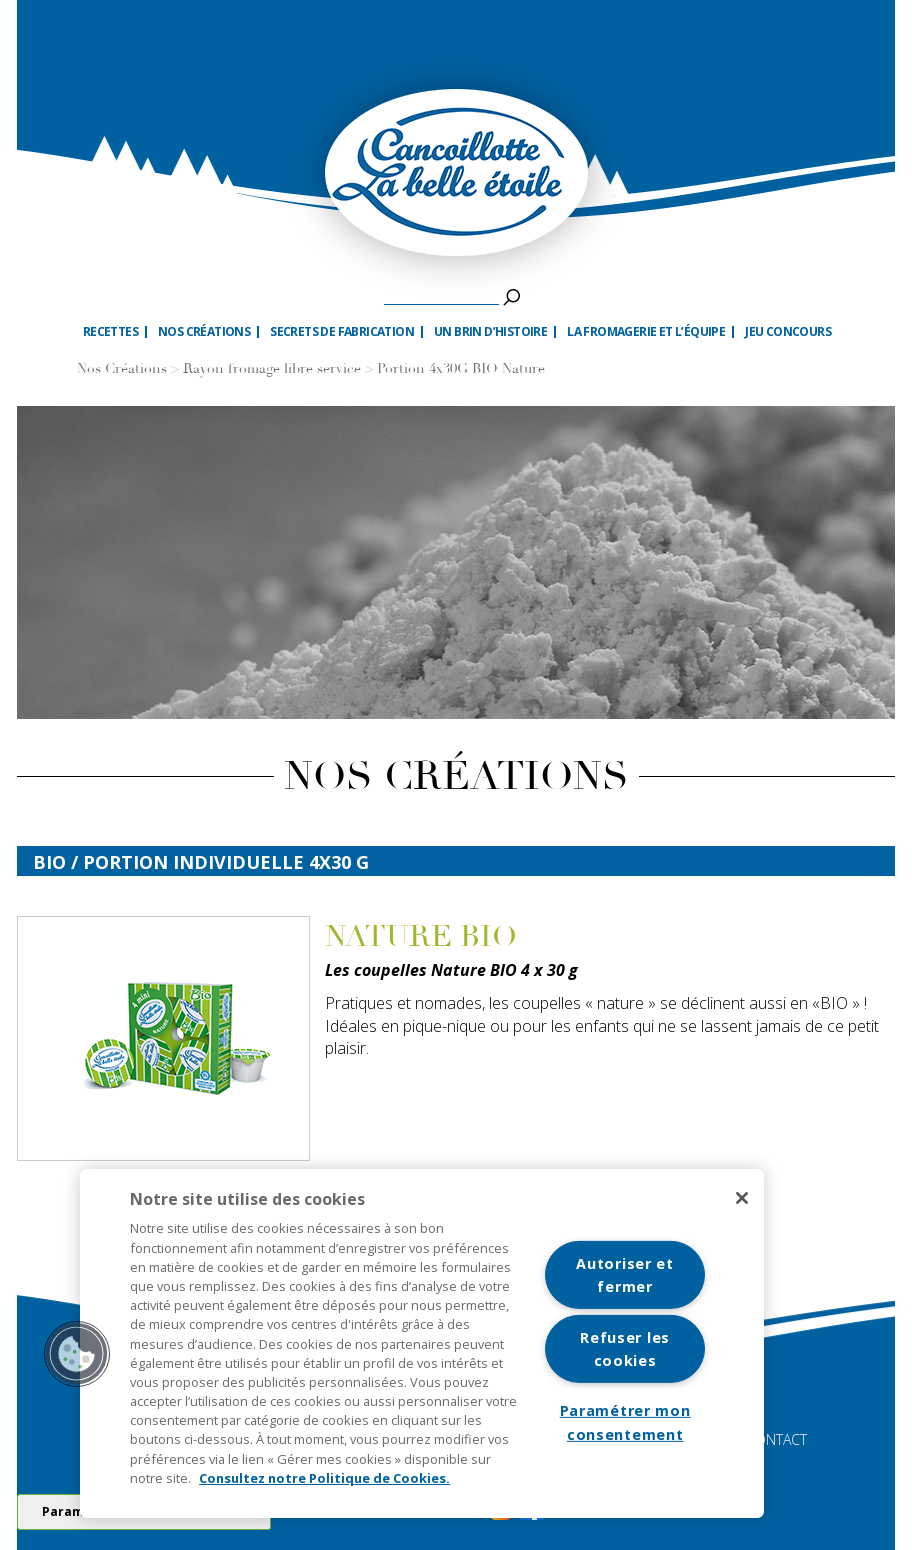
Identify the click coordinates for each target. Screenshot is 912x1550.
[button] (77, 1354)
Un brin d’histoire (490, 332)
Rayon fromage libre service (272, 369)
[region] (422, 1343)
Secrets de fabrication (342, 332)
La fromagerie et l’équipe (646, 332)
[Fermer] (742, 1198)
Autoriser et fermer (625, 1275)
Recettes (110, 332)
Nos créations (204, 332)
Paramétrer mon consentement (625, 1422)
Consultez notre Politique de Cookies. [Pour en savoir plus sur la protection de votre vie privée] (324, 1478)
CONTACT (776, 1439)
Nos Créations (122, 369)
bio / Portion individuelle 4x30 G (201, 862)
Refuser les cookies (625, 1349)
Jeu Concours (788, 332)
